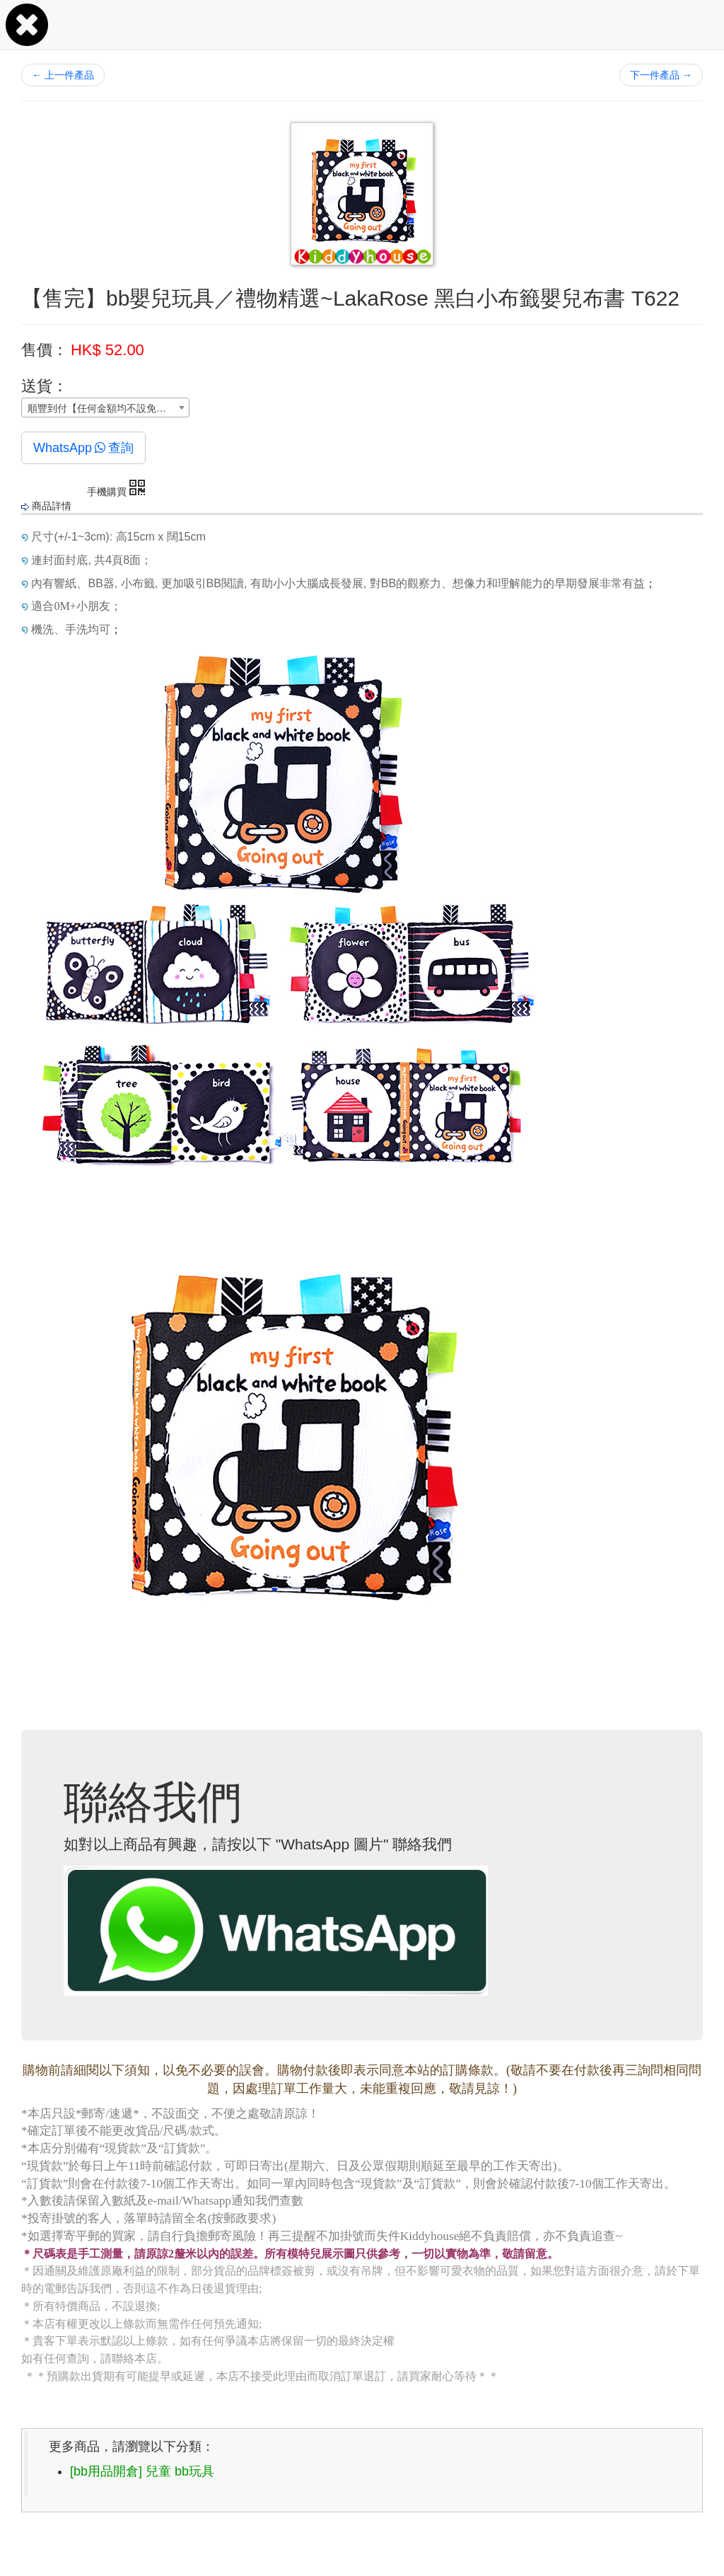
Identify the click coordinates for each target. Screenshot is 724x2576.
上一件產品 (63, 75)
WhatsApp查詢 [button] (83, 448)
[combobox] (105, 407)
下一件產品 (661, 75)
